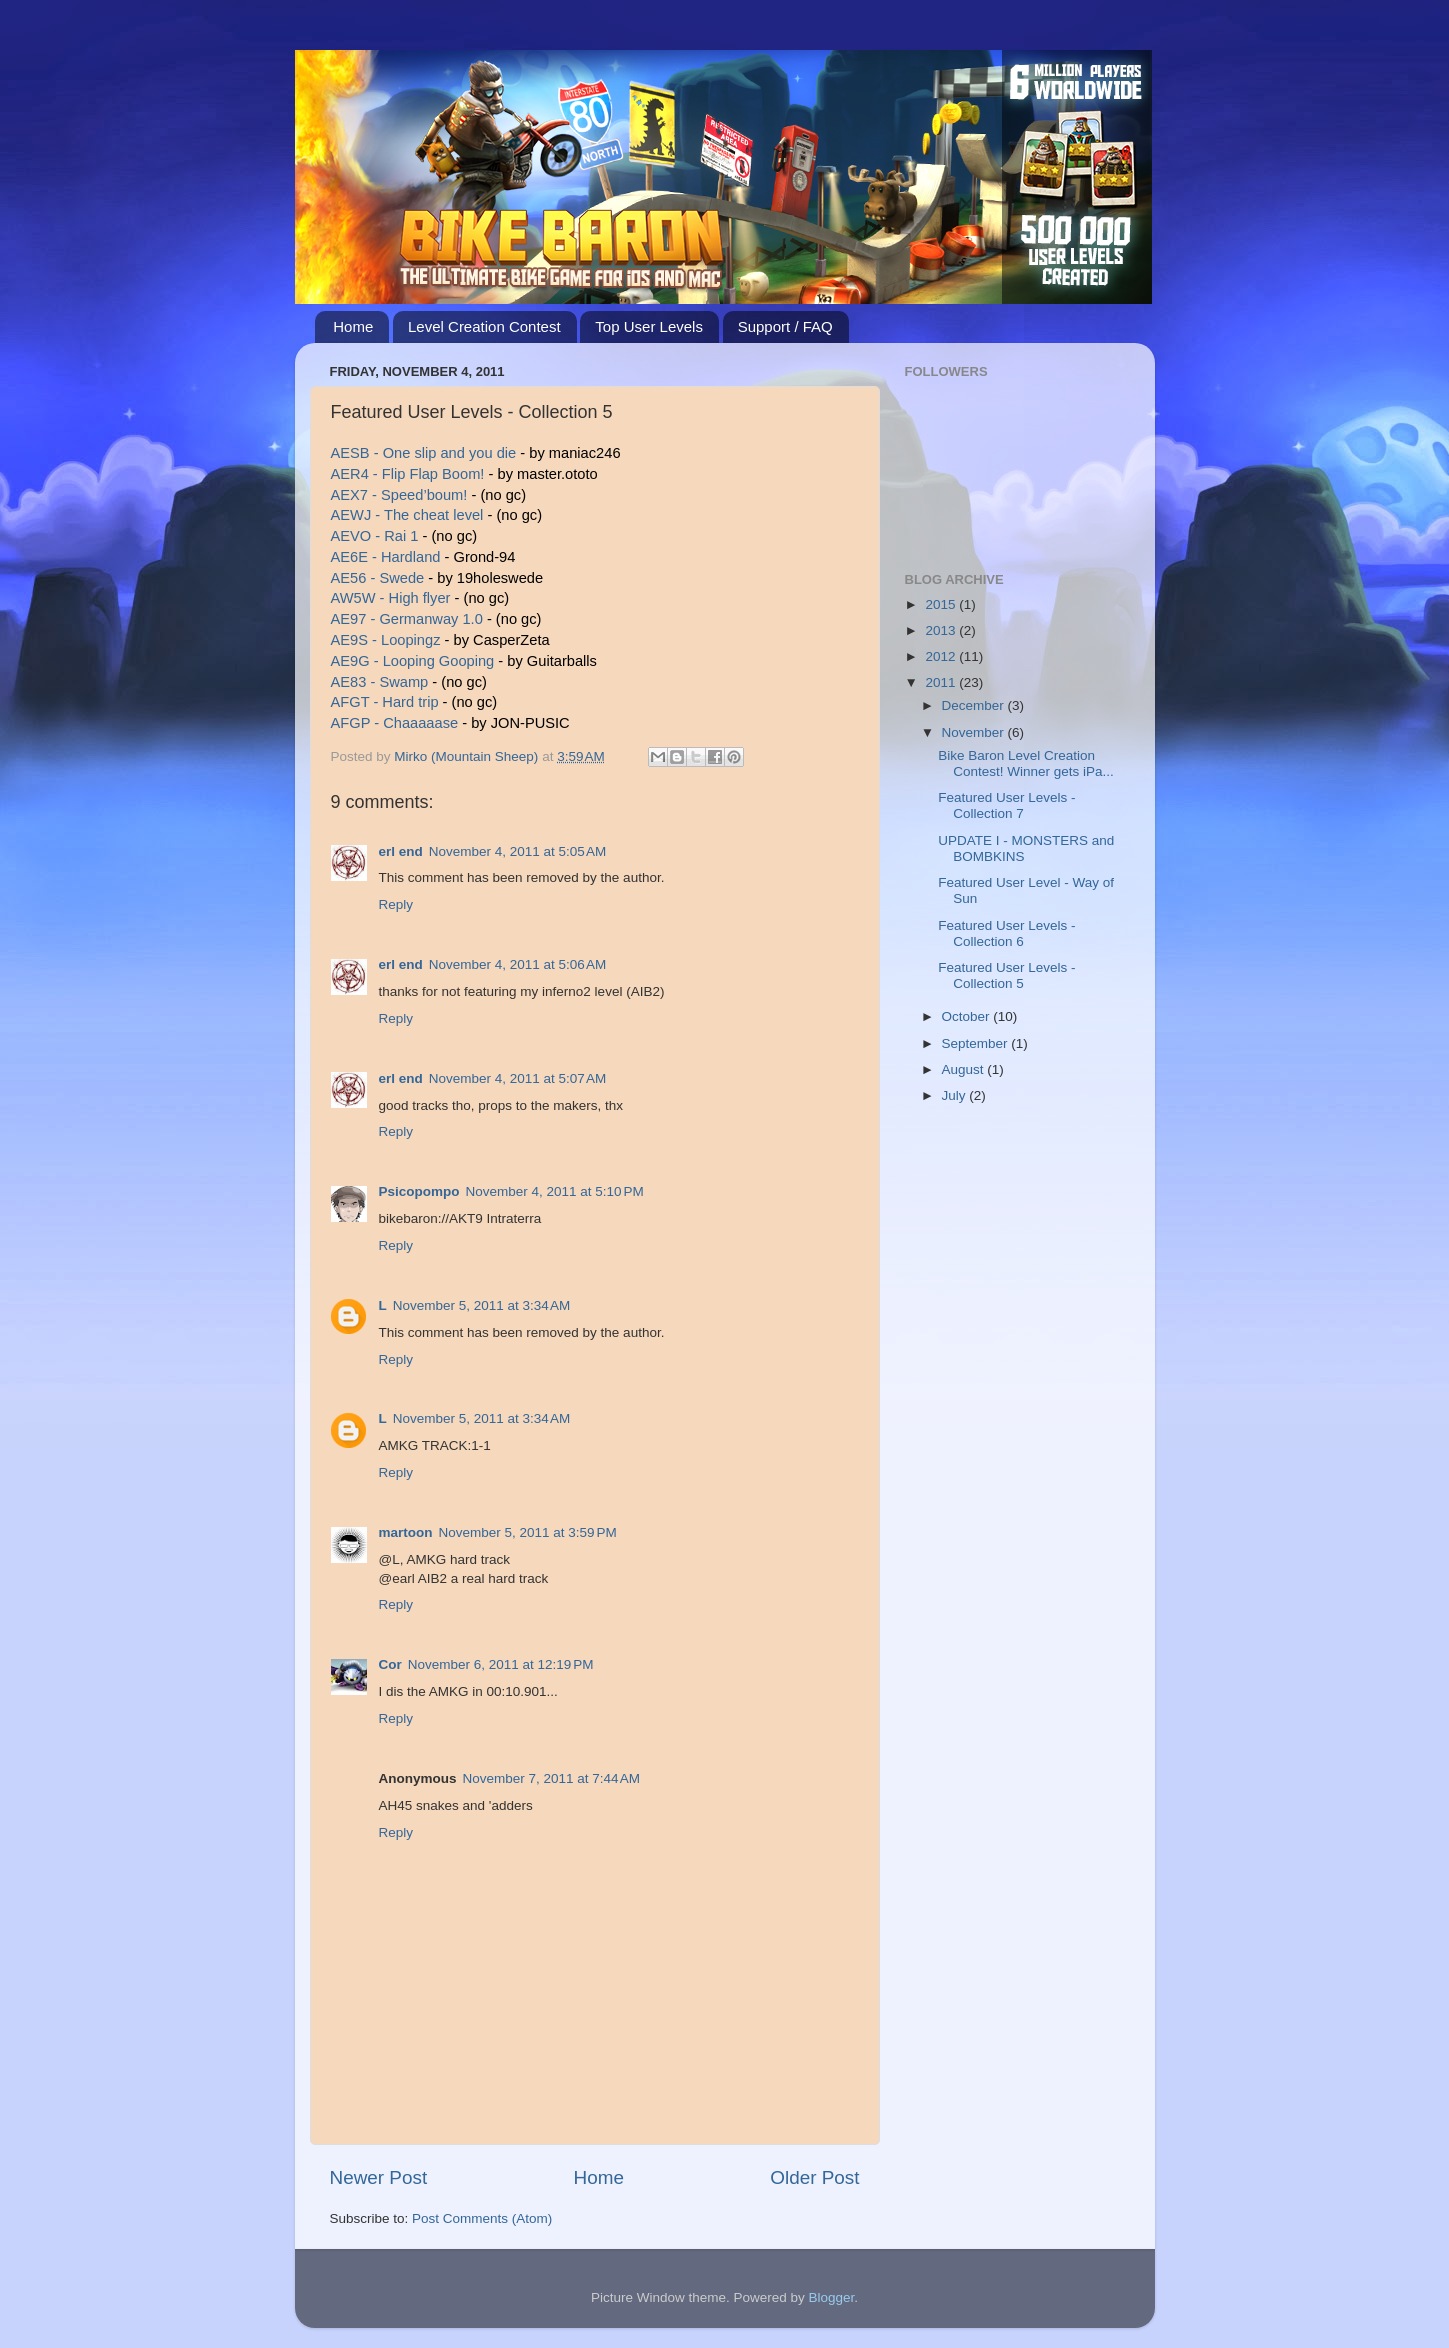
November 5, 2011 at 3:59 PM (528, 1532)
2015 (942, 604)
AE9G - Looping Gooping (415, 661)
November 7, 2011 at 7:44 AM (551, 1778)
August (965, 1069)
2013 (942, 630)
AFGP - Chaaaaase (395, 723)
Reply (396, 904)
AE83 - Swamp (380, 682)
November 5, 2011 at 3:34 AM (481, 1305)
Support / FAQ (785, 326)
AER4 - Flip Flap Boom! (408, 474)
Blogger (832, 2297)
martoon (406, 1532)
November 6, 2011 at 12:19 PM (501, 1664)
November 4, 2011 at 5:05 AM (517, 851)
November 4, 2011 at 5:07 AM (517, 1078)
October (968, 1016)
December (975, 705)
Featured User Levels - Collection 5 (1006, 975)
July (956, 1095)
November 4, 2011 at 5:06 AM (517, 964)
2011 (942, 682)
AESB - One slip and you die (424, 453)
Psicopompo (419, 1191)
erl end (401, 851)
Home (353, 326)
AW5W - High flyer (391, 598)
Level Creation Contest (484, 326)
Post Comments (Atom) (482, 2218)
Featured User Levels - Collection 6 (1006, 933)
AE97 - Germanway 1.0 (407, 619)
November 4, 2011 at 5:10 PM (555, 1191)
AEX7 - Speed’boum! (401, 495)
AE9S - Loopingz (386, 640)
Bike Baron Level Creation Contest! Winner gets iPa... (1026, 763)
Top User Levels (649, 326)
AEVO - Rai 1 (375, 536)
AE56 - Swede (378, 578)
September (977, 1043)
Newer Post (379, 2177)
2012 (942, 656)
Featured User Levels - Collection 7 (1006, 805)
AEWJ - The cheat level (407, 515)
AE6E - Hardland (386, 557)
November (975, 732)
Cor (390, 1664)
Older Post (814, 2177)
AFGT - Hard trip (385, 702)
